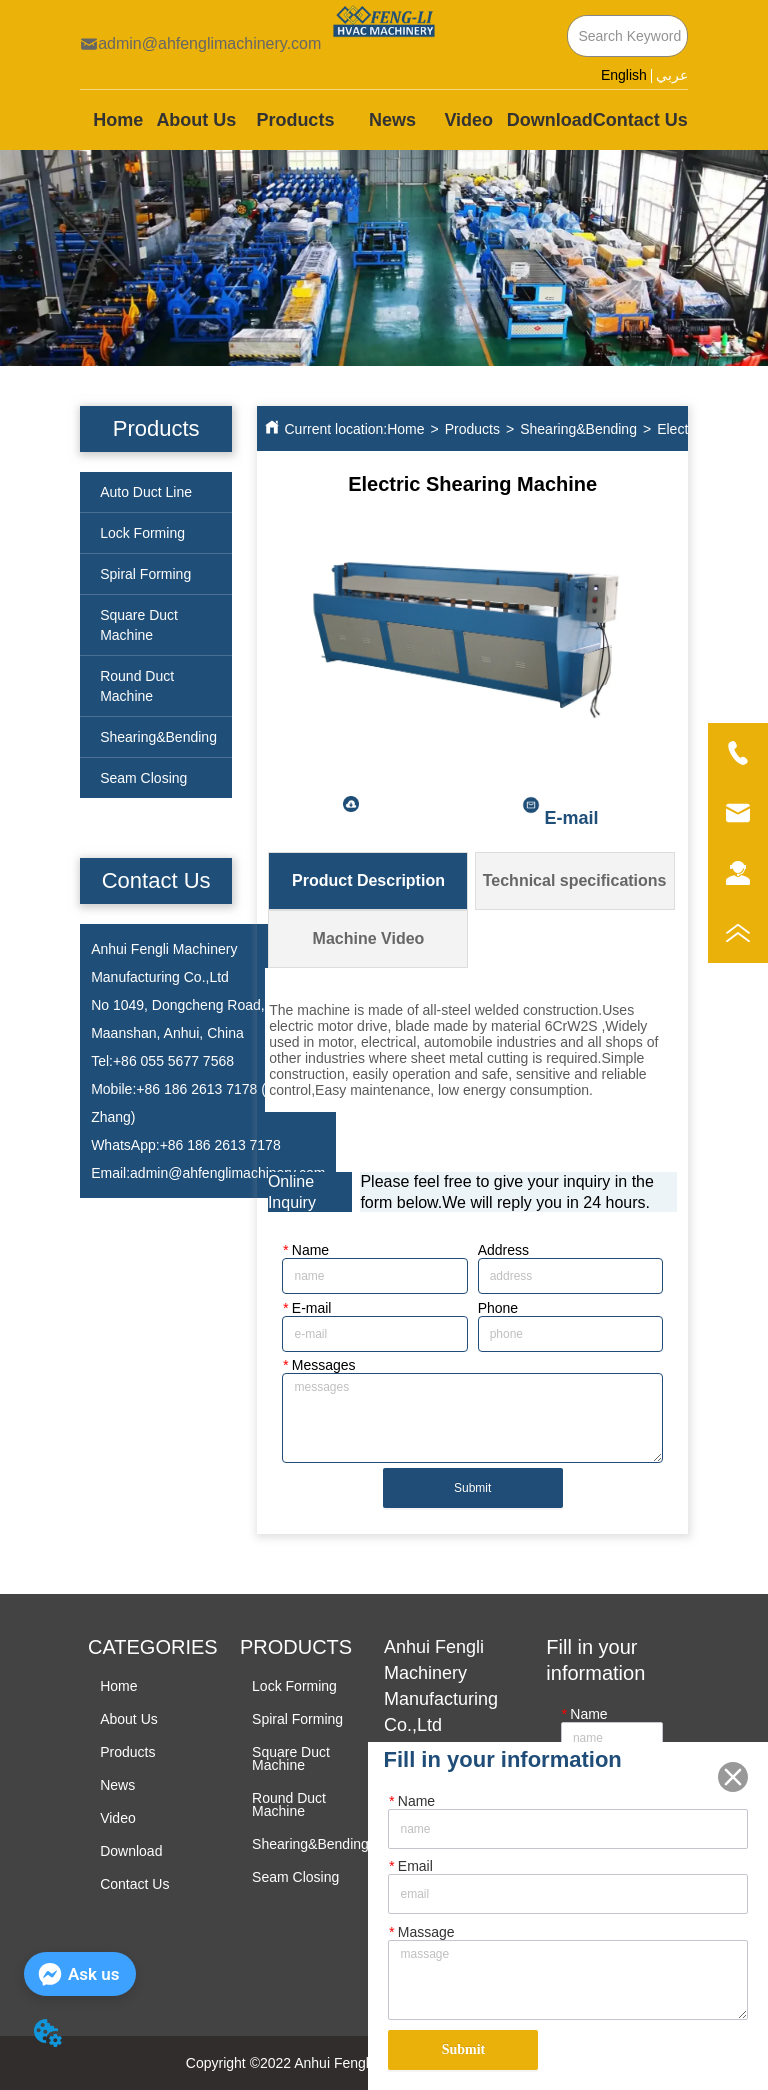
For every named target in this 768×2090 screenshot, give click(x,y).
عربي (672, 75)
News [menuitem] (392, 120)
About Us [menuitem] (196, 120)
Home (405, 429)
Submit (472, 1488)
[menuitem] (295, 120)
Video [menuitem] (468, 120)
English (624, 75)
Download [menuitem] (550, 120)
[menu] (384, 120)
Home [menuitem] (118, 120)
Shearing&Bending (578, 429)
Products (472, 429)
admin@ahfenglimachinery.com (227, 1173)
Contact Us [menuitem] (640, 120)
